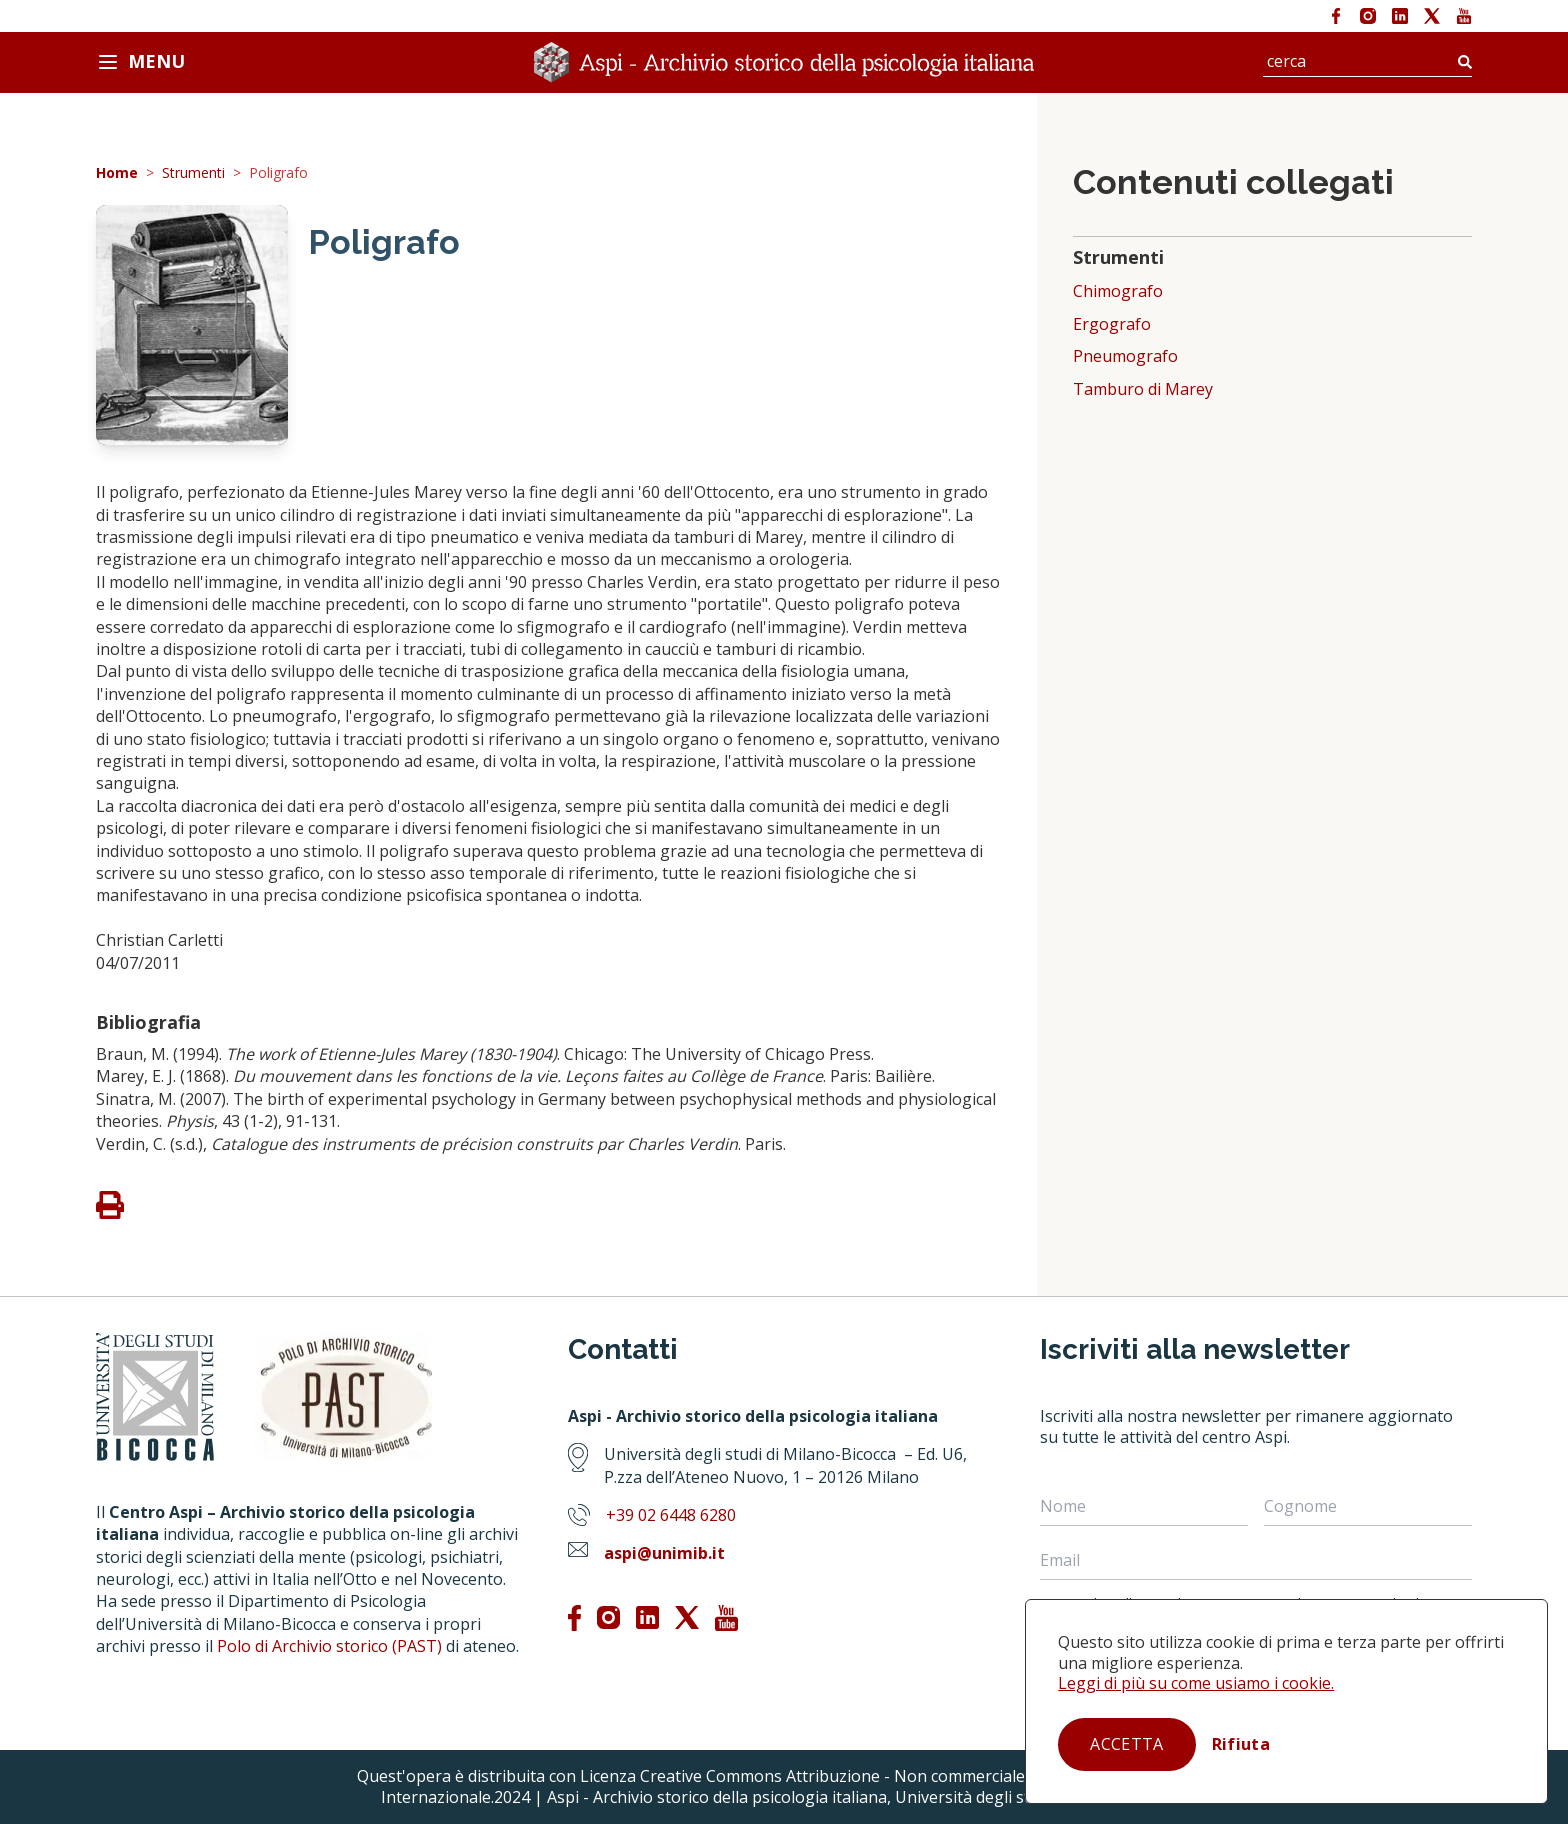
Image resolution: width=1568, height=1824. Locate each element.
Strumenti (193, 173)
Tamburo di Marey (1143, 389)
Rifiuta (1241, 1744)
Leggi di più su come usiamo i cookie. (1196, 1683)
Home (117, 173)
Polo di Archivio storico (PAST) (329, 1646)
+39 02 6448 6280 (671, 1515)
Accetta (1126, 1744)
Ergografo (1112, 324)
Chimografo (1118, 291)
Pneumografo (1125, 356)
